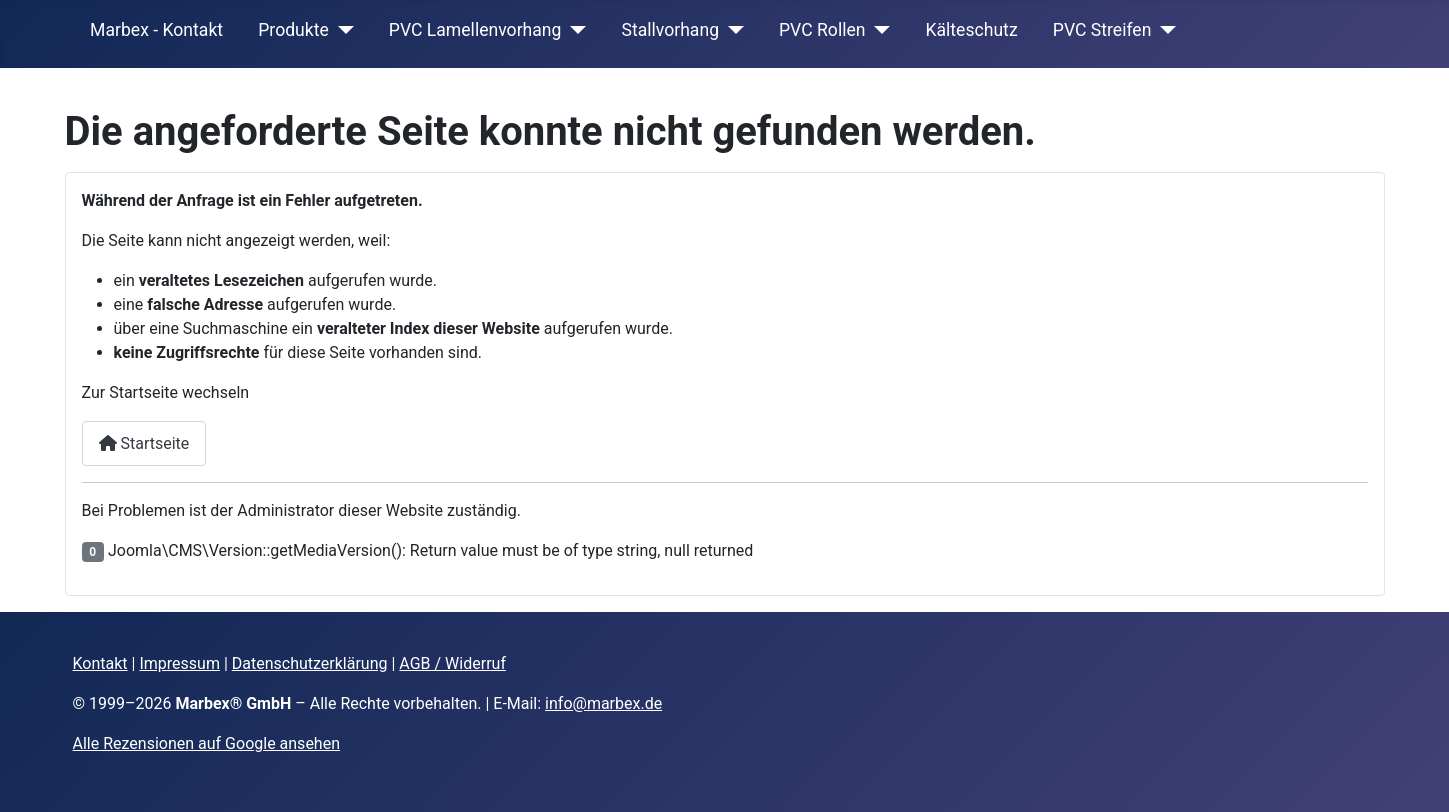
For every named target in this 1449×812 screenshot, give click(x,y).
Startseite (144, 443)
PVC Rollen (822, 30)
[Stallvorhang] (731, 30)
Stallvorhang (670, 30)
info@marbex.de (603, 703)
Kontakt (100, 663)
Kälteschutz (971, 30)
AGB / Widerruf (452, 663)
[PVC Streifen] (1163, 30)
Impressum (179, 663)
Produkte (293, 30)
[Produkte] (341, 30)
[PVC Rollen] (877, 30)
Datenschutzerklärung (310, 663)
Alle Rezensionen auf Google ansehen (207, 743)
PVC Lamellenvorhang (475, 30)
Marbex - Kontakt (156, 30)
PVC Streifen (1102, 30)
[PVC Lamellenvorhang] (573, 30)
